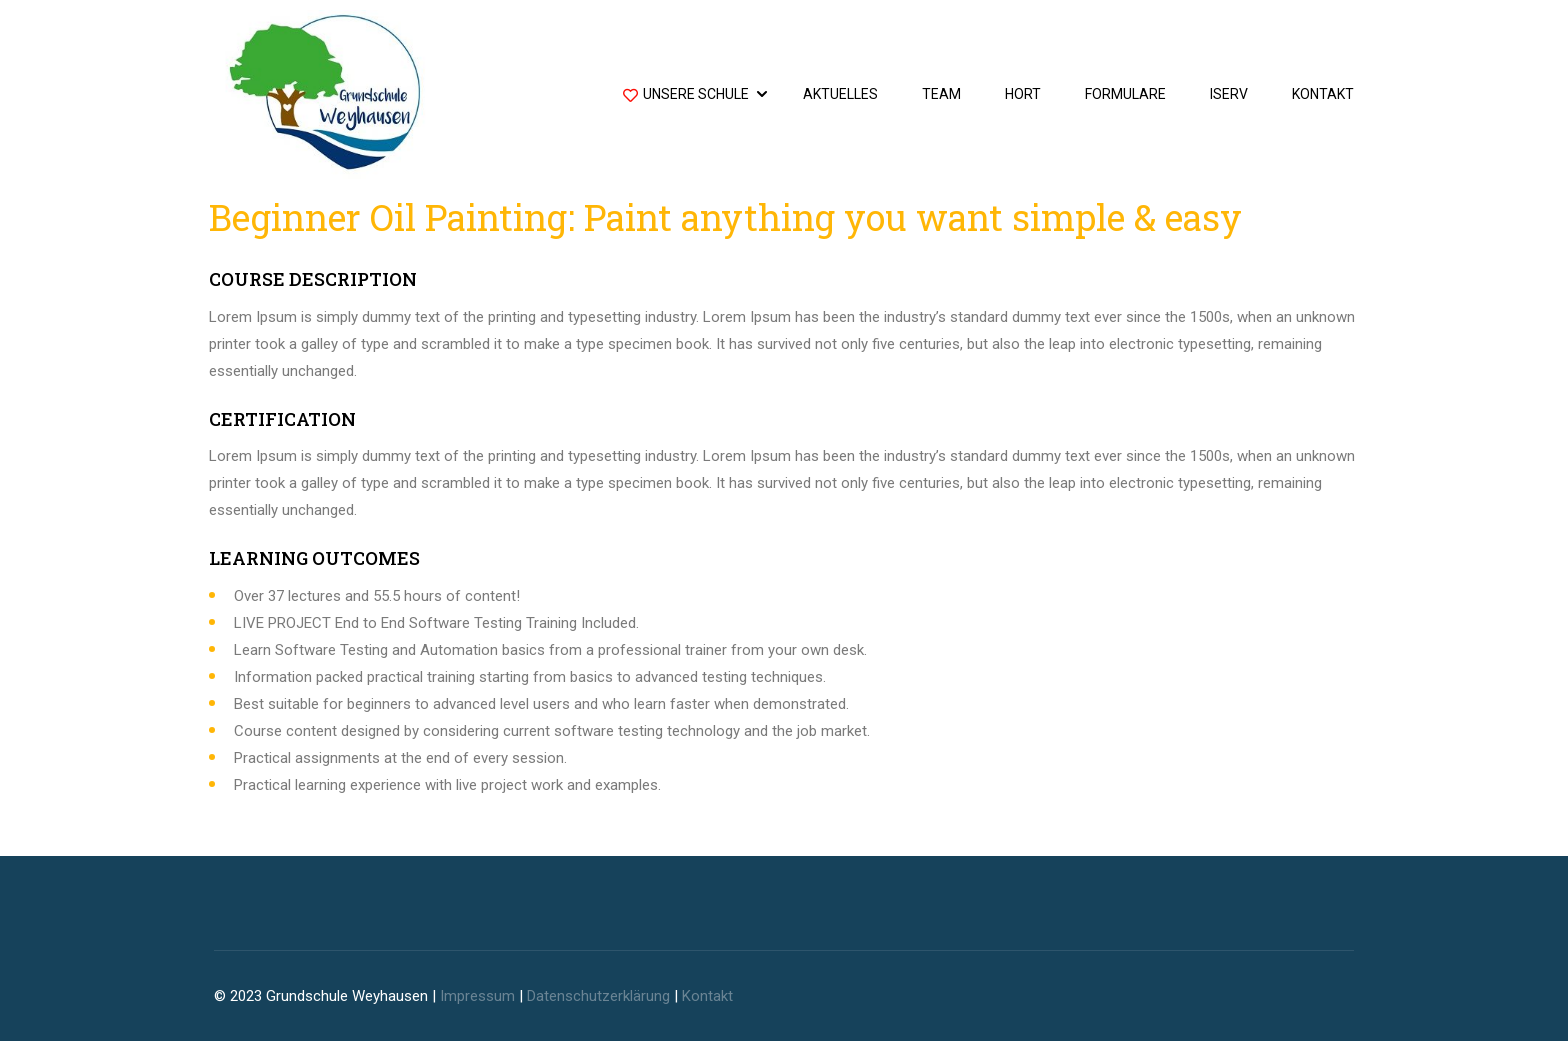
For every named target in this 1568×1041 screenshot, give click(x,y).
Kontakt (1323, 94)
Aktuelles (840, 94)
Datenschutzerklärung (598, 996)
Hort (1023, 94)
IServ (1229, 94)
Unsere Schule (686, 96)
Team (941, 94)
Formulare (1125, 94)
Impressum (477, 996)
